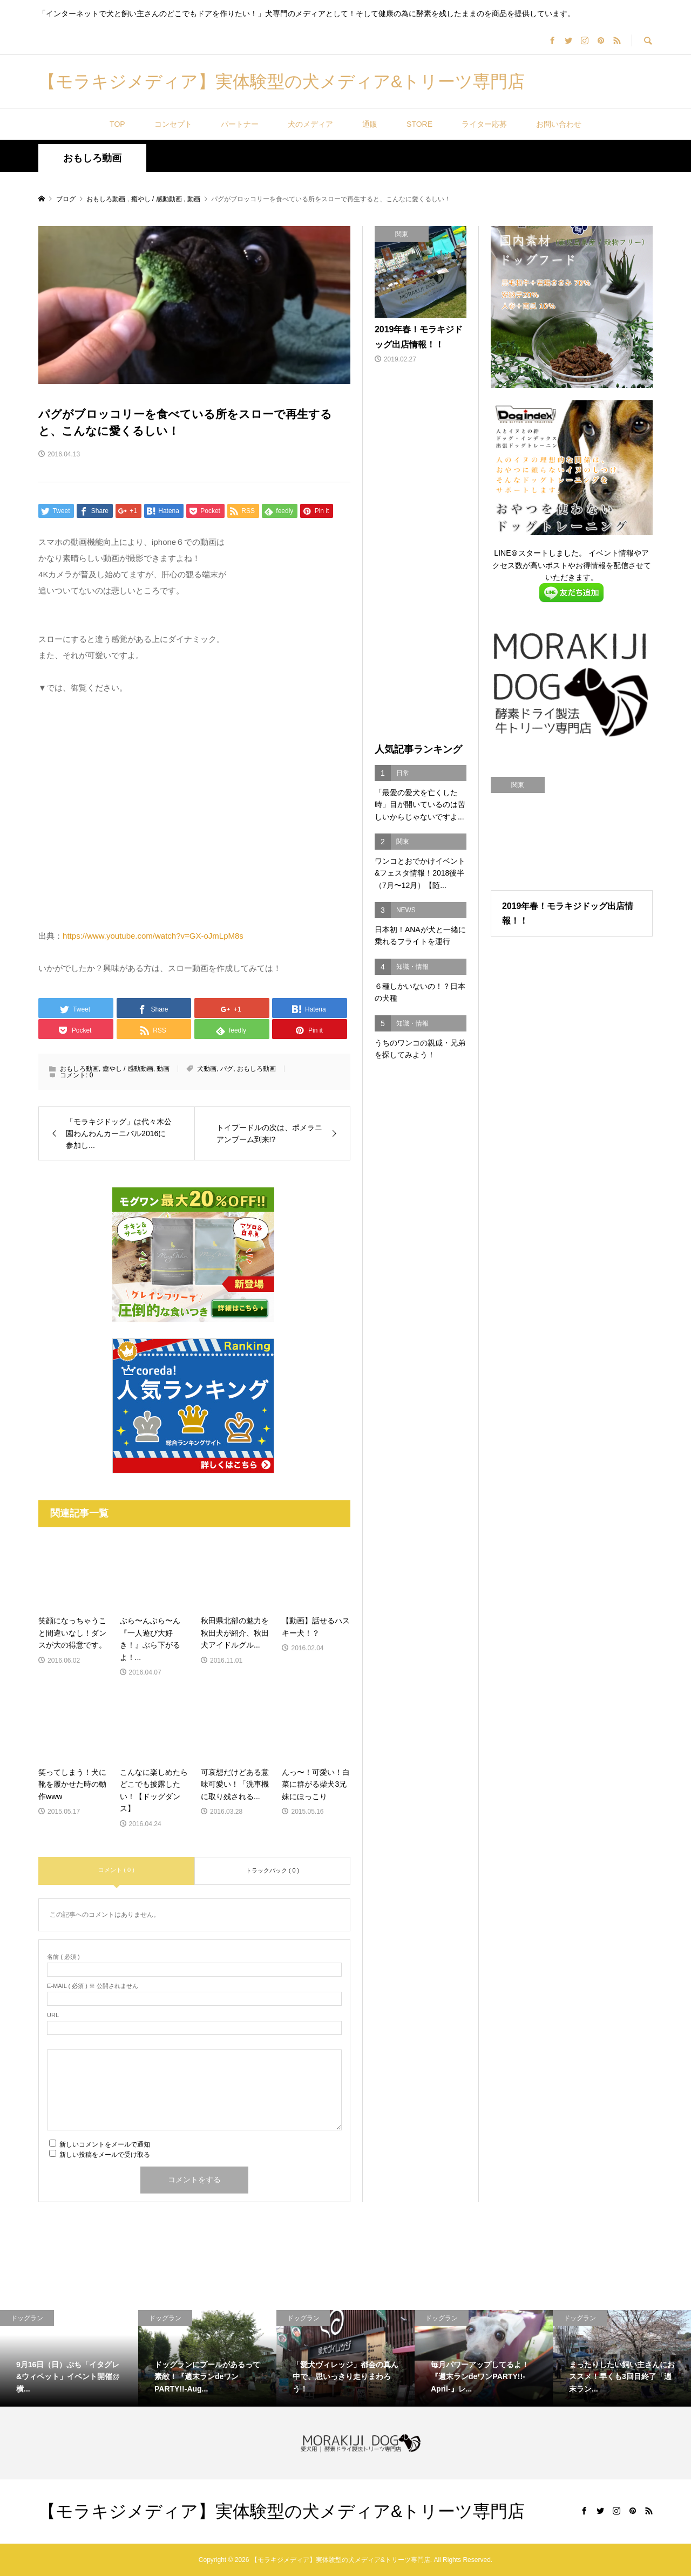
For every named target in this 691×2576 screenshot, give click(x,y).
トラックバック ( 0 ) (273, 1870)
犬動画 (206, 1068)
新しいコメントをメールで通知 (104, 2144)
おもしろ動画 (92, 158)
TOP (117, 124)
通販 (369, 124)
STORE (419, 124)
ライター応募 (484, 124)
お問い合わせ (558, 124)
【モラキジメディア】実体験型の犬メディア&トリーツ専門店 (281, 81)
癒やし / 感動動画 (128, 1068)
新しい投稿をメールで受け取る (104, 2154)
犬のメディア (310, 124)
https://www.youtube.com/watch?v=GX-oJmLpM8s (153, 935)
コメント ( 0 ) (116, 1870)
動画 (163, 1068)
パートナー (240, 124)
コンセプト (173, 124)
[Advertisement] (420, 554)
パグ (226, 1068)
